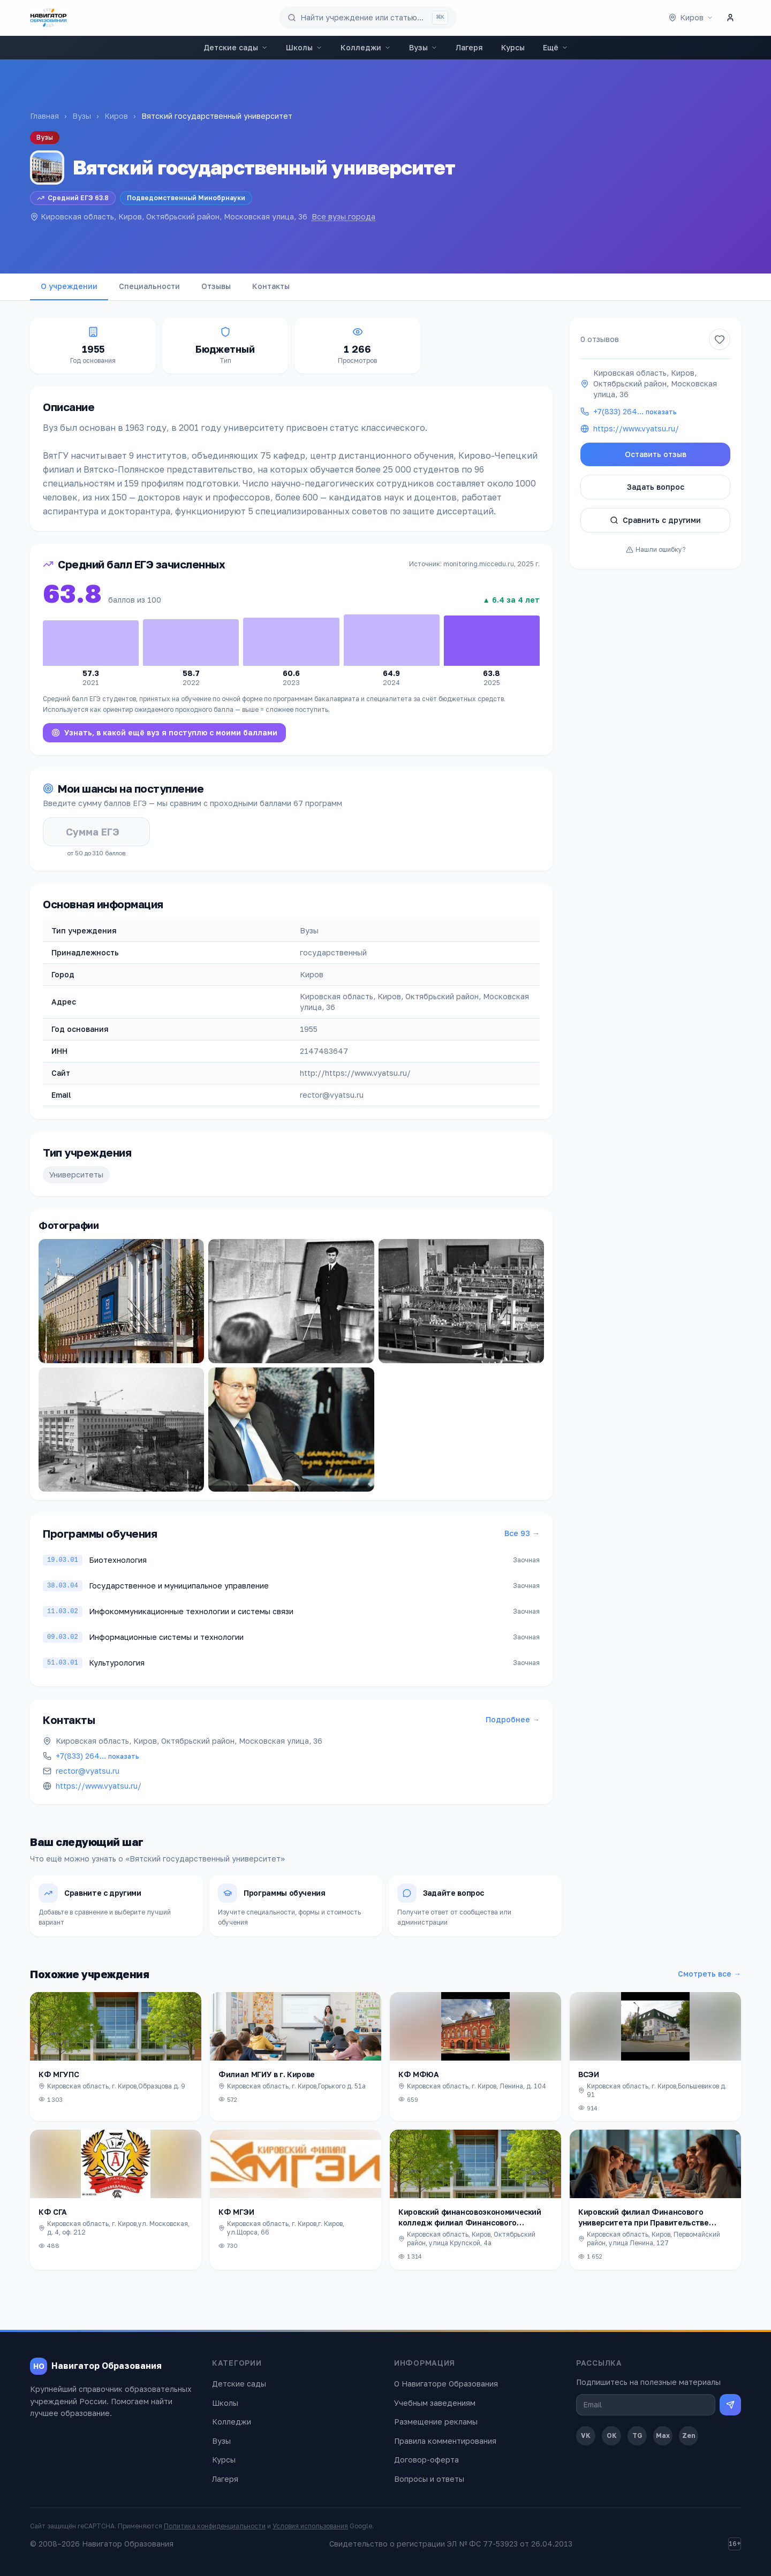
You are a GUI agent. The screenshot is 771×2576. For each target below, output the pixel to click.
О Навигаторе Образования (446, 2383)
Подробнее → (513, 1719)
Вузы (423, 47)
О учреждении (69, 286)
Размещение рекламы (436, 2421)
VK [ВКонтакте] (586, 2435)
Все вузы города (343, 216)
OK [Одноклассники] (612, 2435)
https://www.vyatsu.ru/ (98, 1785)
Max (663, 2435)
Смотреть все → (709, 1973)
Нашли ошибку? (655, 549)
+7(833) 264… (97, 1755)
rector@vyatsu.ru (87, 1770)
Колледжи (366, 47)
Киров (116, 115)
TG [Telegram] (637, 2435)
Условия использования (310, 2526)
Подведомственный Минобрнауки (186, 198)
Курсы (513, 47)
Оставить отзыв (655, 454)
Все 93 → (522, 1533)
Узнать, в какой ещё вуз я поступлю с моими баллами (164, 732)
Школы (304, 47)
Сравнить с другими (655, 520)
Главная (44, 115)
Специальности (149, 286)
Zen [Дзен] (689, 2435)
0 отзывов (599, 339)
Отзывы (216, 286)
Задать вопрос (655, 486)
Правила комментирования (445, 2440)
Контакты (271, 286)
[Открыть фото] (121, 1301)
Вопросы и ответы (429, 2478)
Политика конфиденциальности (215, 2526)
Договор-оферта (426, 2459)
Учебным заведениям (434, 2402)
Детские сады (235, 47)
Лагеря (469, 47)
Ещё (555, 47)
